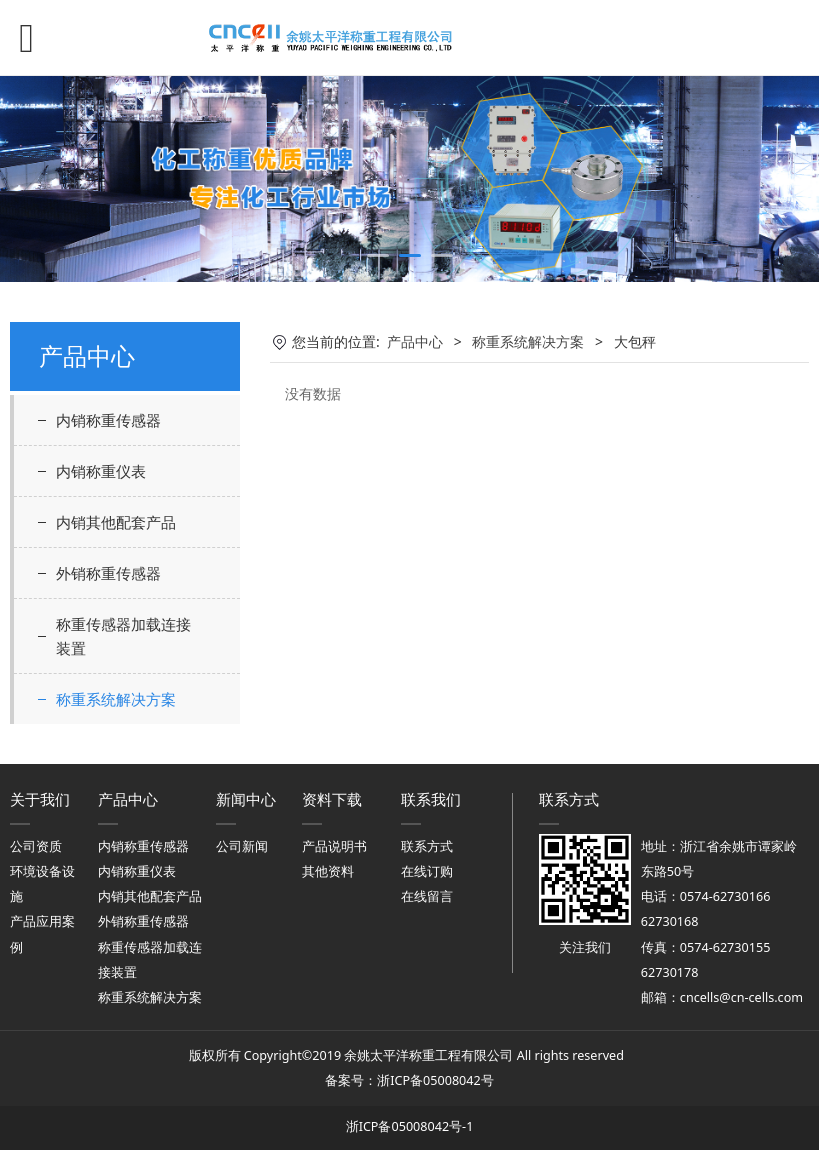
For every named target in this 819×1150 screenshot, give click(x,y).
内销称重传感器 (108, 420)
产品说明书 (334, 846)
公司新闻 (242, 846)
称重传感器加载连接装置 (123, 636)
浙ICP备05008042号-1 (410, 1126)
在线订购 (427, 871)
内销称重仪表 (101, 471)
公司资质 (36, 846)
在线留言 (427, 896)
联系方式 (427, 846)
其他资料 (328, 871)
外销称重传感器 (108, 573)
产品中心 (415, 341)
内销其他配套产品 (116, 522)
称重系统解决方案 (116, 699)
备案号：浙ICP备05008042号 (409, 1080)
